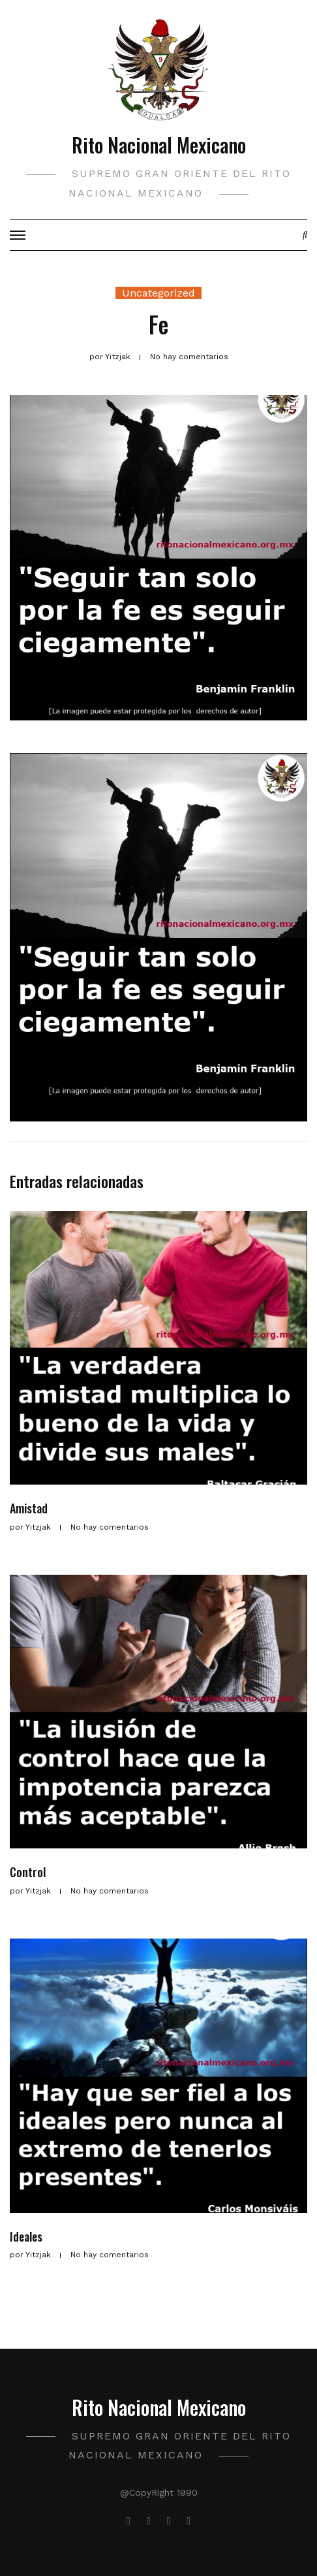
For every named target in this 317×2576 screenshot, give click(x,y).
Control (28, 1871)
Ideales (26, 2236)
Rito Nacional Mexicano (159, 144)
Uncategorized (158, 293)
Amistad (29, 1508)
